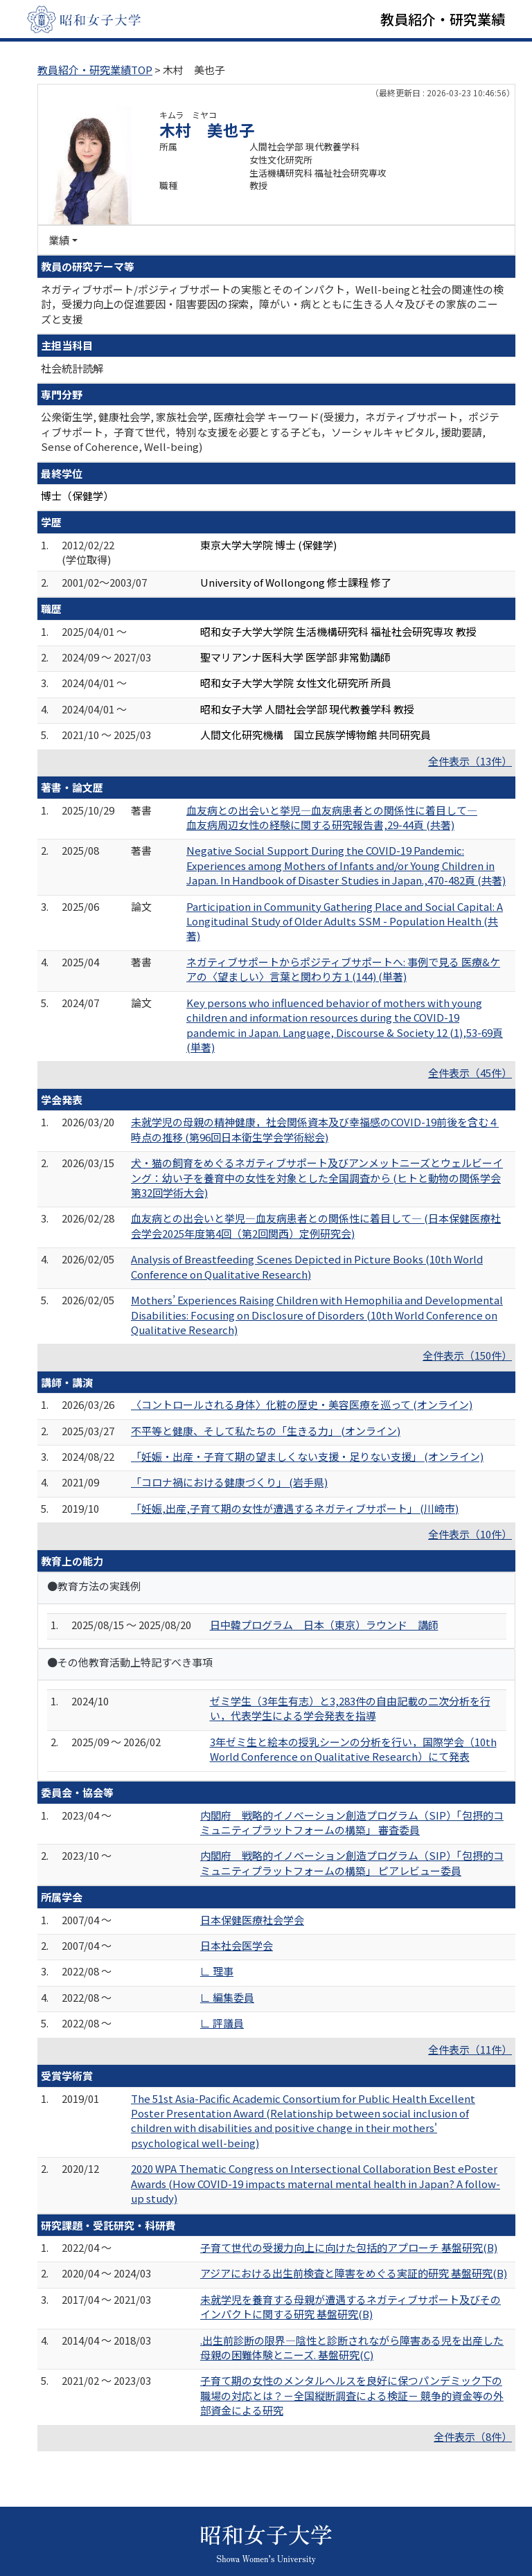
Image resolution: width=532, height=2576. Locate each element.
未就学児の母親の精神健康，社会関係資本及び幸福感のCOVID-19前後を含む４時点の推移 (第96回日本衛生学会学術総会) (315, 1129)
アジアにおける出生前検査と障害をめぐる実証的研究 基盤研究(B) (353, 2273)
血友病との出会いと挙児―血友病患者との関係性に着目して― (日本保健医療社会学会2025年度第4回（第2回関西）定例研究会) (316, 1225)
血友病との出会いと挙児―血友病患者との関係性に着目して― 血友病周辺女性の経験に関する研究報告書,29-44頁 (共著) (331, 817)
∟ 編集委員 (227, 1997)
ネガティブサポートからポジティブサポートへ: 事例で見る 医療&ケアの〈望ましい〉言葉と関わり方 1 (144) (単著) (343, 969)
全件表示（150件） (467, 1355)
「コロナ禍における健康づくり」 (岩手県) (229, 1482)
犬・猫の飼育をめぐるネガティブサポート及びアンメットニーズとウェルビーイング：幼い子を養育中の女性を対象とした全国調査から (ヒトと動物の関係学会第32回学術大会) (317, 1177)
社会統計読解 (72, 368)
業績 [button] (58, 240)
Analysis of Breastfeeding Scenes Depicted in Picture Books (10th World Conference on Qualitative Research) (307, 1266)
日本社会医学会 (236, 1945)
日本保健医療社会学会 (252, 1919)
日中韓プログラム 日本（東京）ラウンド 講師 (324, 1624)
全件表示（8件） (473, 2436)
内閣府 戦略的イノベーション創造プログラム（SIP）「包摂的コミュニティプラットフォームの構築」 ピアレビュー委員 (352, 1862)
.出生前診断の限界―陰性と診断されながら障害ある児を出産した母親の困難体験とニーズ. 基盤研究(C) (352, 2347)
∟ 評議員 (222, 2023)
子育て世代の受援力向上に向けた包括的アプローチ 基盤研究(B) (348, 2247)
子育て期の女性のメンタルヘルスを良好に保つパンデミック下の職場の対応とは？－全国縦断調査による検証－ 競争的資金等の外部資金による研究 (352, 2395)
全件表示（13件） (470, 761)
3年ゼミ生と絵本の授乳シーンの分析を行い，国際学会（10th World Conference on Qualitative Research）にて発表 (353, 1749)
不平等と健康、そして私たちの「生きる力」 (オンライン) (265, 1430)
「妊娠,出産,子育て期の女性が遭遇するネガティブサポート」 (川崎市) (295, 1508)
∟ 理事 (216, 1971)
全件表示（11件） (470, 2049)
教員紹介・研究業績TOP (94, 69)
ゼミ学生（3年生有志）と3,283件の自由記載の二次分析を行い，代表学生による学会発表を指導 (350, 1708)
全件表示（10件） (470, 1534)
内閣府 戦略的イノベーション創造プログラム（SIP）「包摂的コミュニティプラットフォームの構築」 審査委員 (352, 1822)
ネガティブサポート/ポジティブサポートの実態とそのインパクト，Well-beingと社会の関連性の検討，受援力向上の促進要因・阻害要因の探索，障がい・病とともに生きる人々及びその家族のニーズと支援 (272, 304)
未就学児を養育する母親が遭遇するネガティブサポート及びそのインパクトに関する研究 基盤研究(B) (350, 2306)
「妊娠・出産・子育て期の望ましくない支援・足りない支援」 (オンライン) (307, 1456)
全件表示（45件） (470, 1072)
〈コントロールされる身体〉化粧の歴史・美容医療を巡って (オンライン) (301, 1404)
